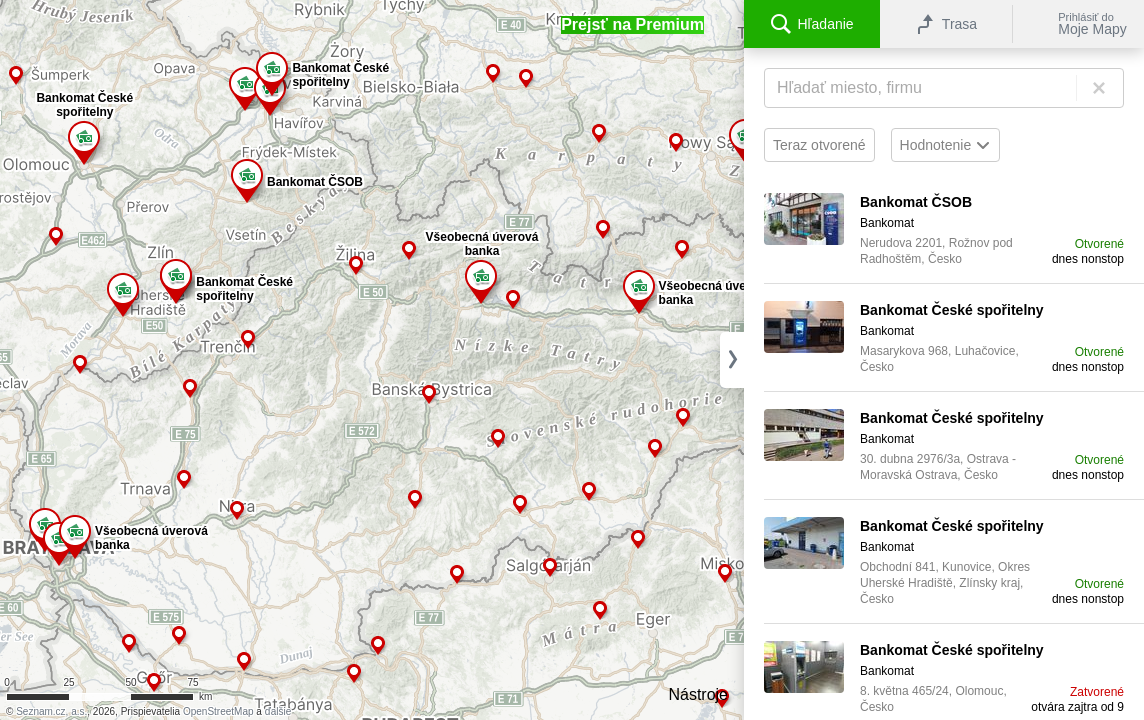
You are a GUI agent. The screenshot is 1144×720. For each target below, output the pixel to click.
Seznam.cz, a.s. (51, 711)
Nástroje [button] (698, 694)
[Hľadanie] (944, 88)
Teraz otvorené (819, 145)
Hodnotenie (946, 145)
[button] (632, 25)
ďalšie (278, 711)
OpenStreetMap (218, 711)
